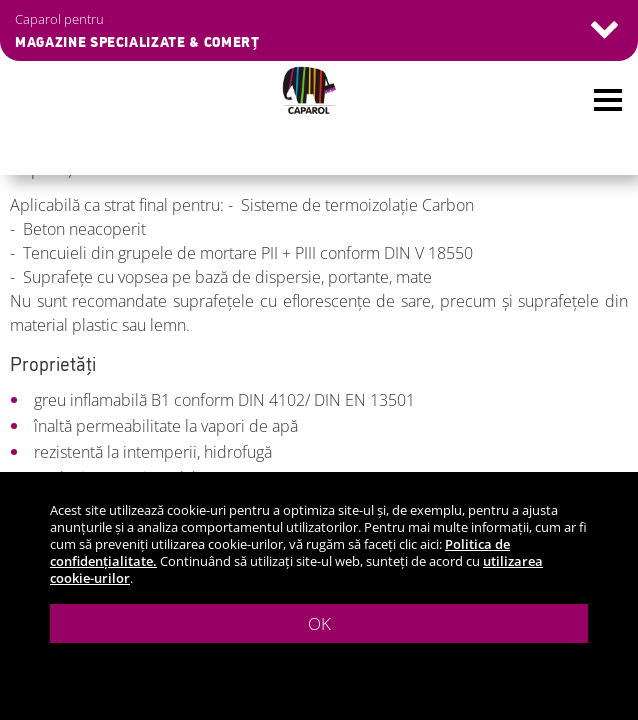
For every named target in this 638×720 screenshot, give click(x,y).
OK (319, 623)
